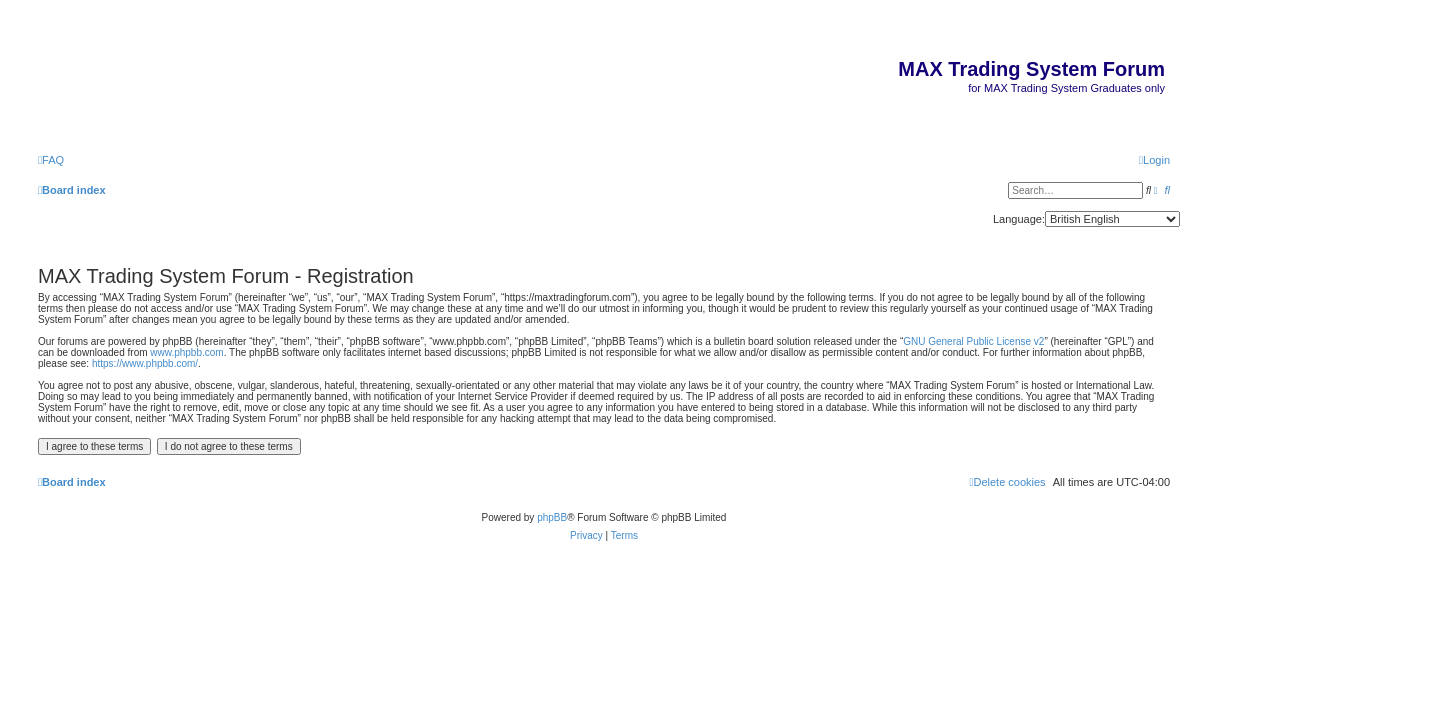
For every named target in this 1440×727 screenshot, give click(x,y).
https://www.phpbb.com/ (145, 363)
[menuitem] (51, 160)
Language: (1019, 219)
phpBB (552, 517)
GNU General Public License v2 (973, 341)
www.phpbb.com (186, 352)
